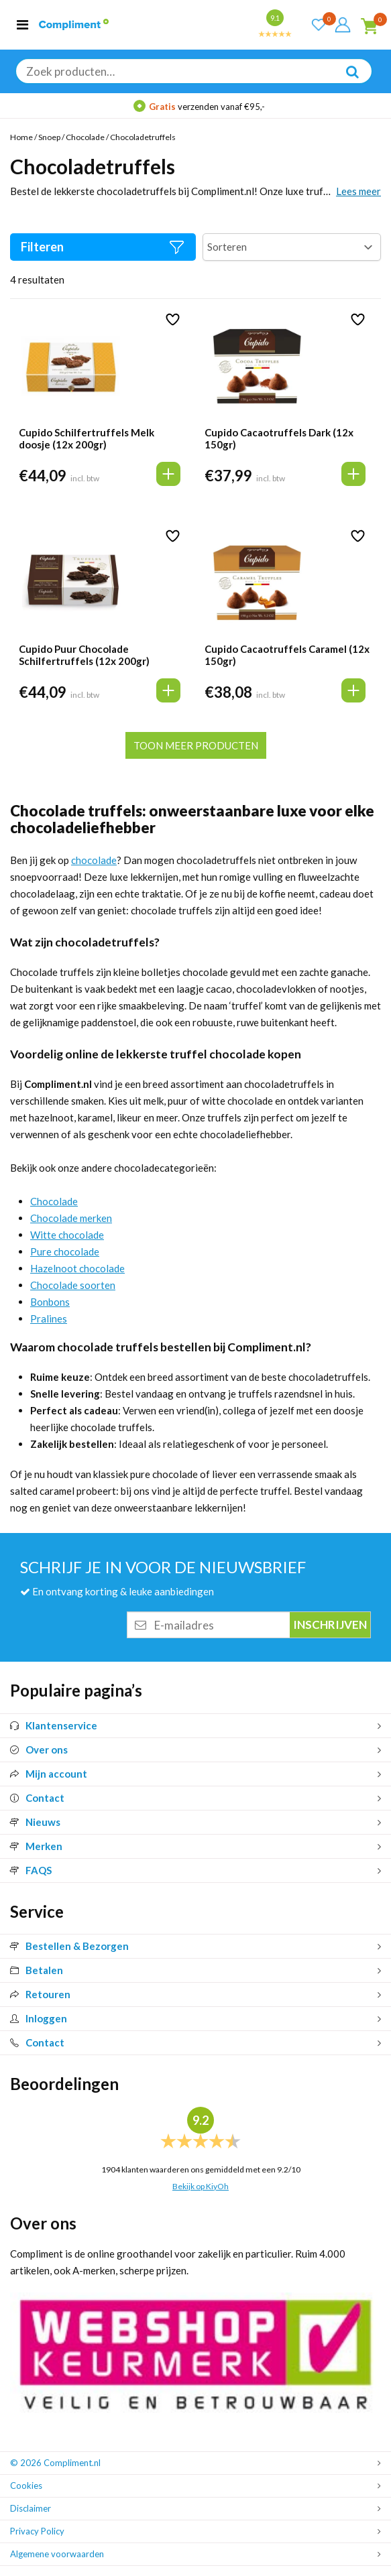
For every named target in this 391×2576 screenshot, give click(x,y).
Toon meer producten (195, 745)
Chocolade (85, 137)
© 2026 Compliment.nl (55, 2462)
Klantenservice (53, 1725)
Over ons (39, 1749)
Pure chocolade (64, 1251)
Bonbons (50, 1302)
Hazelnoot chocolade (77, 1268)
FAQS (31, 1870)
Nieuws (35, 1822)
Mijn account (48, 1774)
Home (21, 137)
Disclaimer (30, 2508)
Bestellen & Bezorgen (69, 1946)
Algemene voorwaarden (57, 2554)
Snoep (49, 137)
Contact (37, 1798)
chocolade (94, 860)
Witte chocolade (67, 1235)
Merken (36, 1846)
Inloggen (38, 2018)
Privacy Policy (37, 2531)
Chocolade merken (71, 1218)
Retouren (40, 1994)
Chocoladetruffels (143, 137)
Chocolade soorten (72, 1285)
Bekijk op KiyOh (200, 2186)
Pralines (48, 1318)
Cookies (26, 2485)
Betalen (36, 1970)
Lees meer (358, 191)
